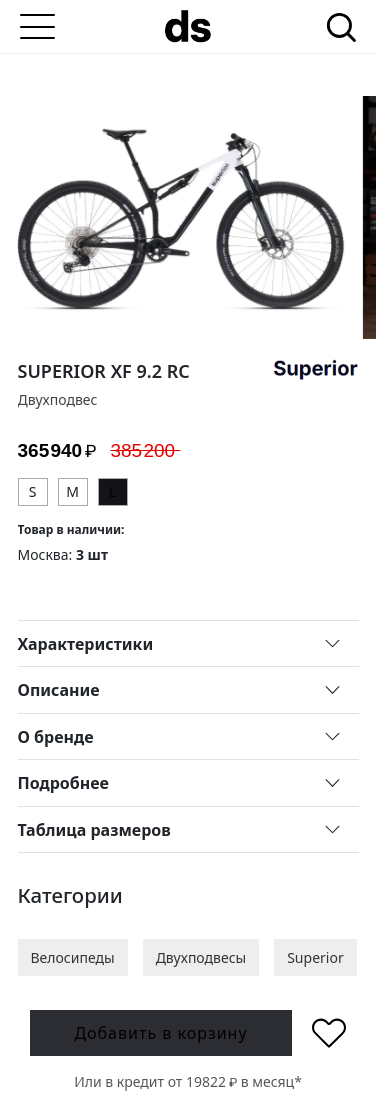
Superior (315, 957)
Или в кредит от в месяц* (188, 1081)
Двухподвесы (201, 957)
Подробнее (63, 783)
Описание (59, 690)
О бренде (56, 737)
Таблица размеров (94, 830)
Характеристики (86, 644)
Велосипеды (73, 957)
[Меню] (38, 27)
